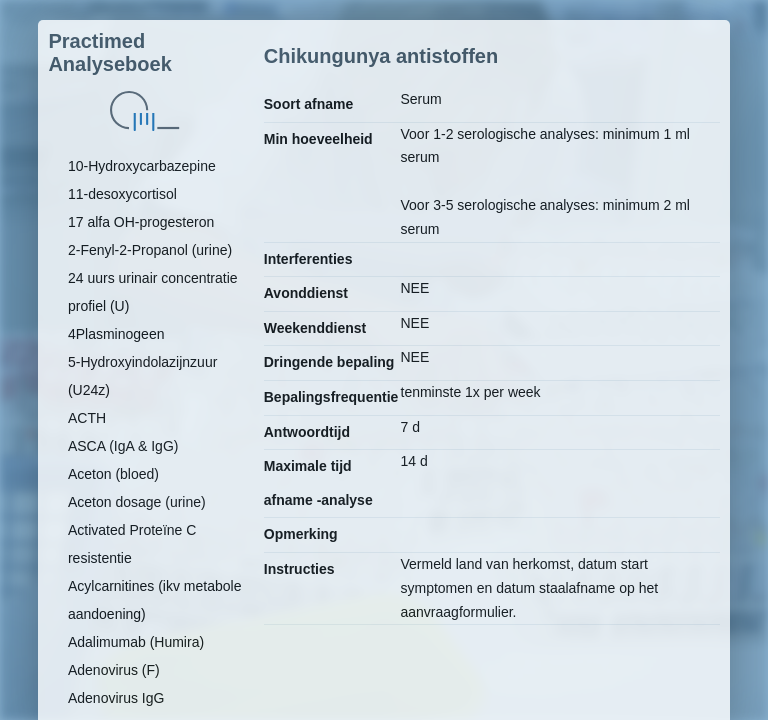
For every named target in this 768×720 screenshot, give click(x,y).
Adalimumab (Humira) (136, 642)
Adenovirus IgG (116, 698)
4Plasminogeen (116, 334)
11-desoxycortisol (122, 194)
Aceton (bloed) (113, 474)
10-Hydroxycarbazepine (142, 166)
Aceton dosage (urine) (137, 502)
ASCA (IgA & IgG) (123, 446)
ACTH (87, 418)
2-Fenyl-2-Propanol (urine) (150, 250)
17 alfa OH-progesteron (141, 222)
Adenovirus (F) (114, 670)
